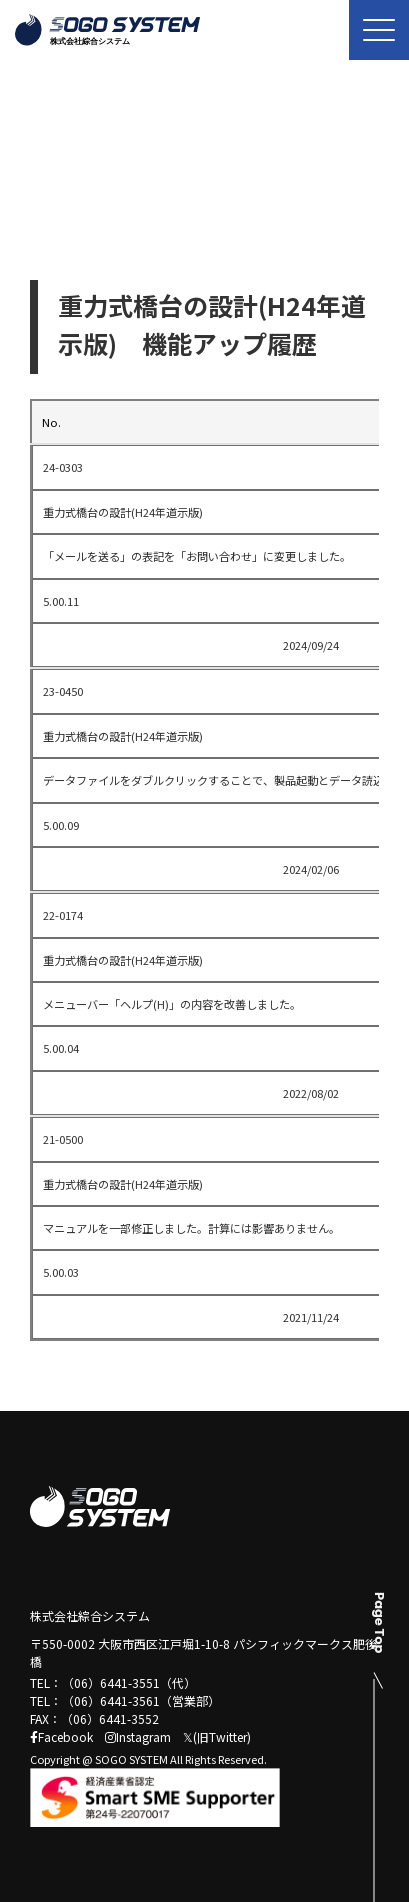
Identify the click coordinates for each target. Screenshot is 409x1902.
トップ (48, 194)
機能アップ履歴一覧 (161, 194)
